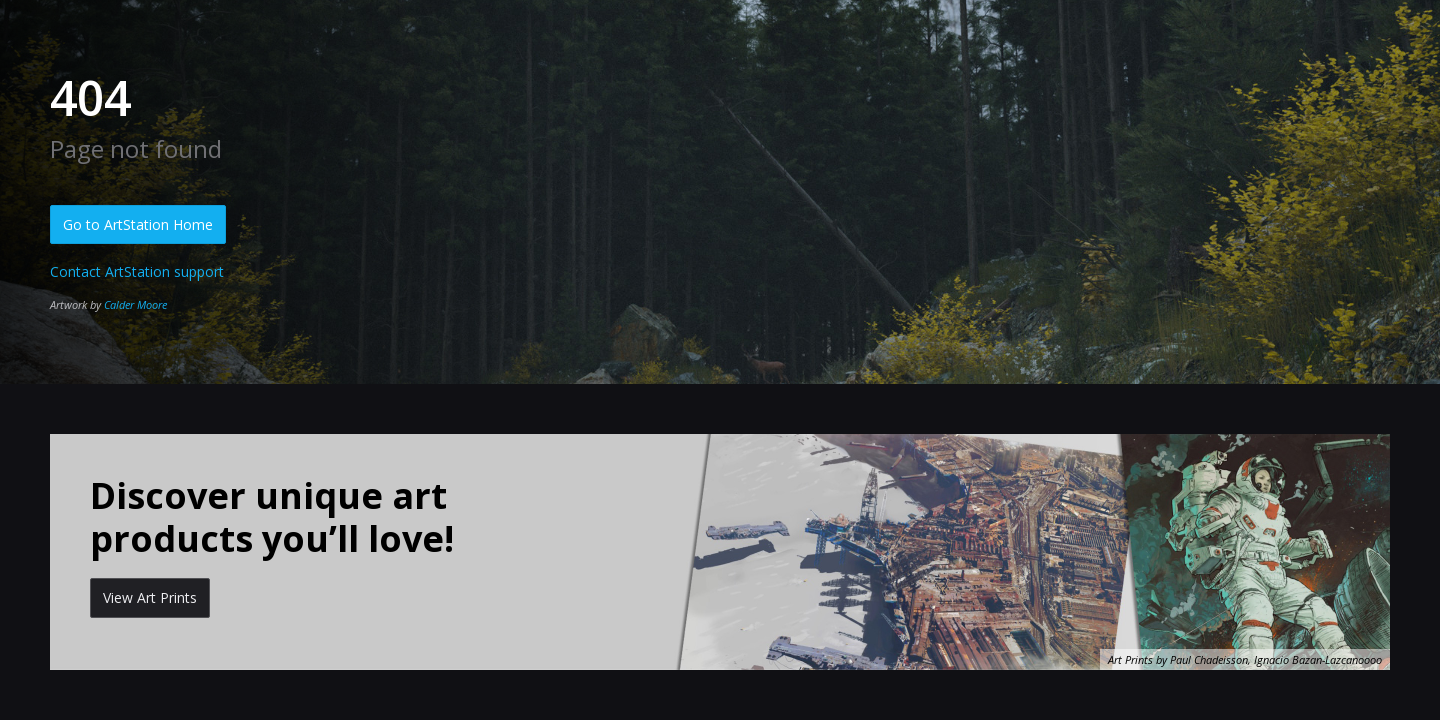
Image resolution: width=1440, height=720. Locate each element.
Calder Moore (135, 304)
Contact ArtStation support (137, 271)
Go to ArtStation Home (138, 224)
